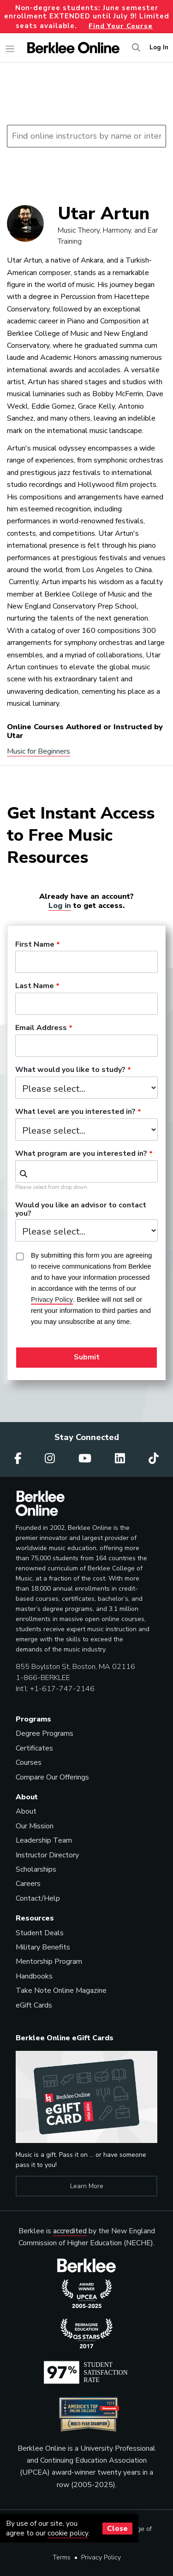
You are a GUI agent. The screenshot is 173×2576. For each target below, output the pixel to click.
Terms (62, 2557)
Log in (59, 905)
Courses (29, 1762)
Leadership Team (44, 1840)
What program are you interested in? (81, 1154)
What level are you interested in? (75, 1112)
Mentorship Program (49, 1961)
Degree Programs (44, 1733)
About (26, 1811)
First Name (34, 944)
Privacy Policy (101, 2557)
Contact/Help (38, 1898)
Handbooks (34, 1976)
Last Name (34, 986)
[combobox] (86, 1171)
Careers (28, 1884)
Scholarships (36, 1869)
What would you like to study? (70, 1070)
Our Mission (35, 1826)
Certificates (34, 1748)
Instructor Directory (47, 1855)
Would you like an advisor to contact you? (80, 1209)
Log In (158, 47)
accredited (70, 2231)
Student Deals (40, 1933)
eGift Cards (34, 2005)
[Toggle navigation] (10, 49)
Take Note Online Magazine (61, 1990)
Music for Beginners (38, 751)
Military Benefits (43, 1947)
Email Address (41, 1028)
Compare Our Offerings (52, 1777)
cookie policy (68, 2533)
